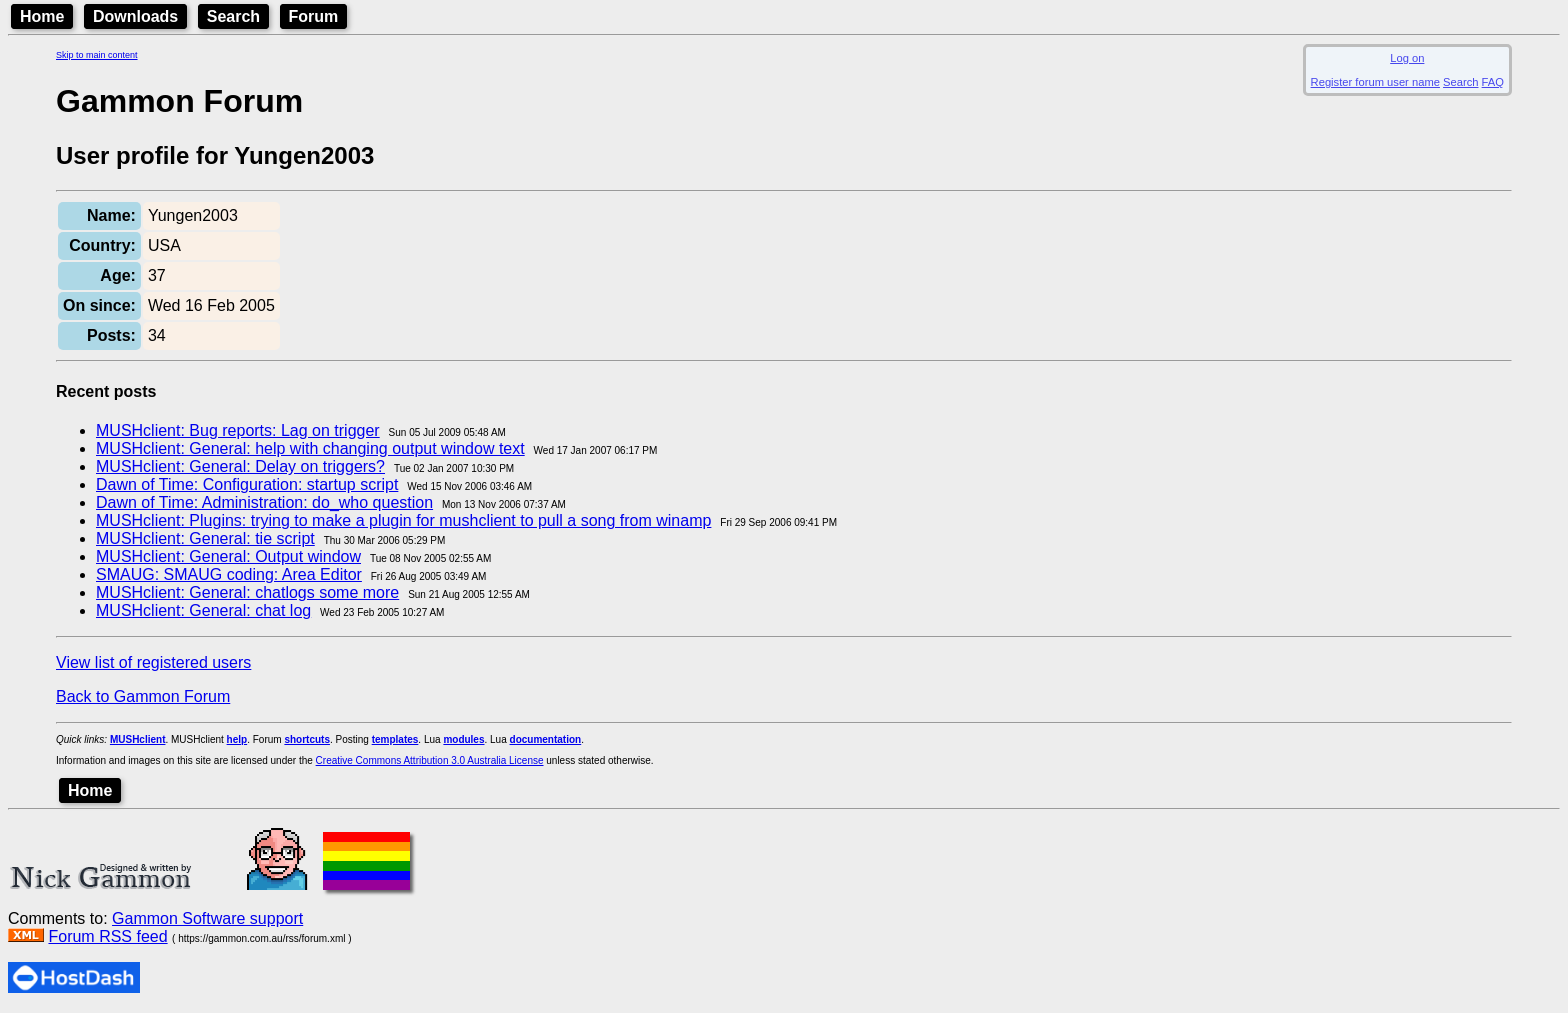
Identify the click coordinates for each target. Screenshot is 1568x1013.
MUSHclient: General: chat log (203, 610)
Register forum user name (1375, 82)
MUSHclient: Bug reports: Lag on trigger (238, 430)
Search (233, 16)
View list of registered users (153, 662)
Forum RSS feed (107, 936)
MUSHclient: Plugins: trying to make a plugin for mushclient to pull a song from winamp (403, 520)
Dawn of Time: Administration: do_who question (264, 502)
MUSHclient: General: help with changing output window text (310, 448)
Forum (314, 16)
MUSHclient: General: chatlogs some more (247, 592)
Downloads (135, 16)
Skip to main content (97, 55)
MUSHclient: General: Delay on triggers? (240, 466)
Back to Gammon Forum (143, 696)
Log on (1407, 58)
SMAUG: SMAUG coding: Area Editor (229, 574)
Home (42, 16)
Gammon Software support (207, 918)
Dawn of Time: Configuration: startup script (247, 484)
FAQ (1493, 82)
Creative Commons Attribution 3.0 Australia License (430, 760)
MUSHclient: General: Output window (228, 556)
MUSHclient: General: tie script (205, 538)
